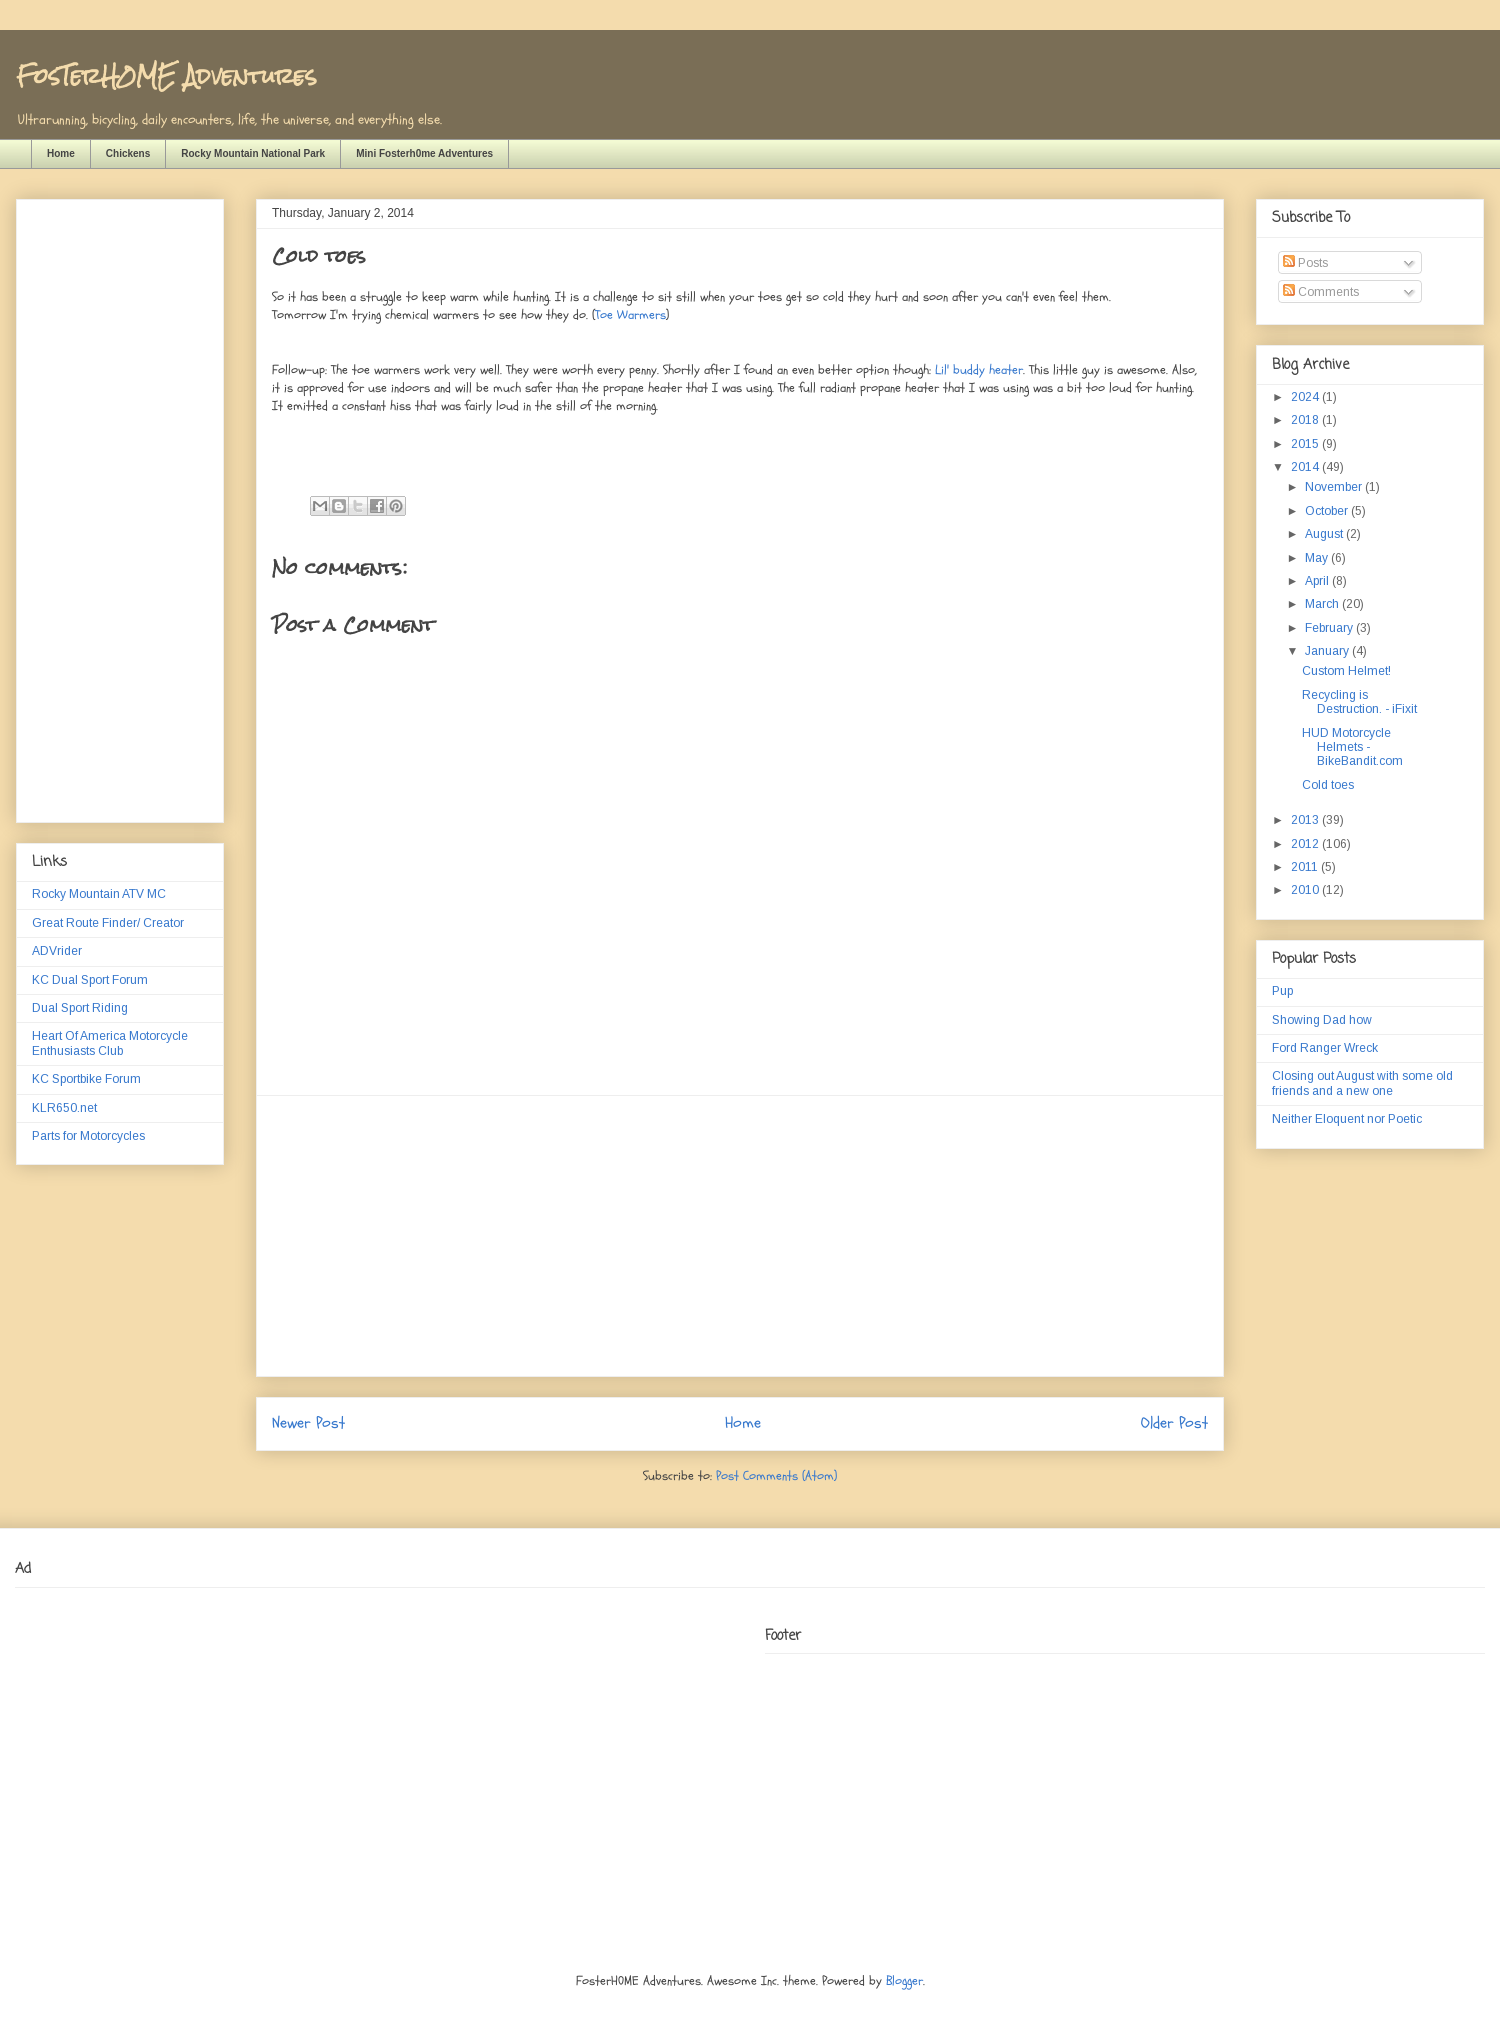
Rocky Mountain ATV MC (99, 894)
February (1330, 628)
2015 (1306, 444)
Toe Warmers (630, 315)
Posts (1305, 263)
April (1318, 581)
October (1328, 511)
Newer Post (308, 1423)
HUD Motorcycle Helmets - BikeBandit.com (1352, 747)
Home (61, 153)
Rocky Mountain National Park (253, 153)
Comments (1321, 292)
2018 (1306, 420)
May (1318, 558)
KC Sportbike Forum (86, 1079)
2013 (1306, 820)
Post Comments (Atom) (776, 1476)
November (1335, 487)
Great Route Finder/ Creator (108, 923)
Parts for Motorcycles (88, 1136)
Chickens (128, 153)
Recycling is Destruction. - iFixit (1359, 702)
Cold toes (1328, 785)
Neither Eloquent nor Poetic (1347, 1119)
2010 (1306, 890)
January (1328, 651)
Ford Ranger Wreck (1325, 1048)
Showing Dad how (1322, 1020)
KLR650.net (64, 1108)
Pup (1282, 991)
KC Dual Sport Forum (90, 980)
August (1325, 534)
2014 (1306, 467)
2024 (1306, 397)
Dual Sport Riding (80, 1008)
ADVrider (57, 951)
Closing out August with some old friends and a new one (1362, 1083)
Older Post (1174, 1423)
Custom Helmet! (1346, 671)
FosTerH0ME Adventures (166, 75)
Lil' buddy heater (979, 370)
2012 (1306, 844)
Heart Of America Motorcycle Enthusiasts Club (110, 1043)
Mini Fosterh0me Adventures (424, 153)
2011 (1306, 867)
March (1323, 604)
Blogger (904, 1981)
